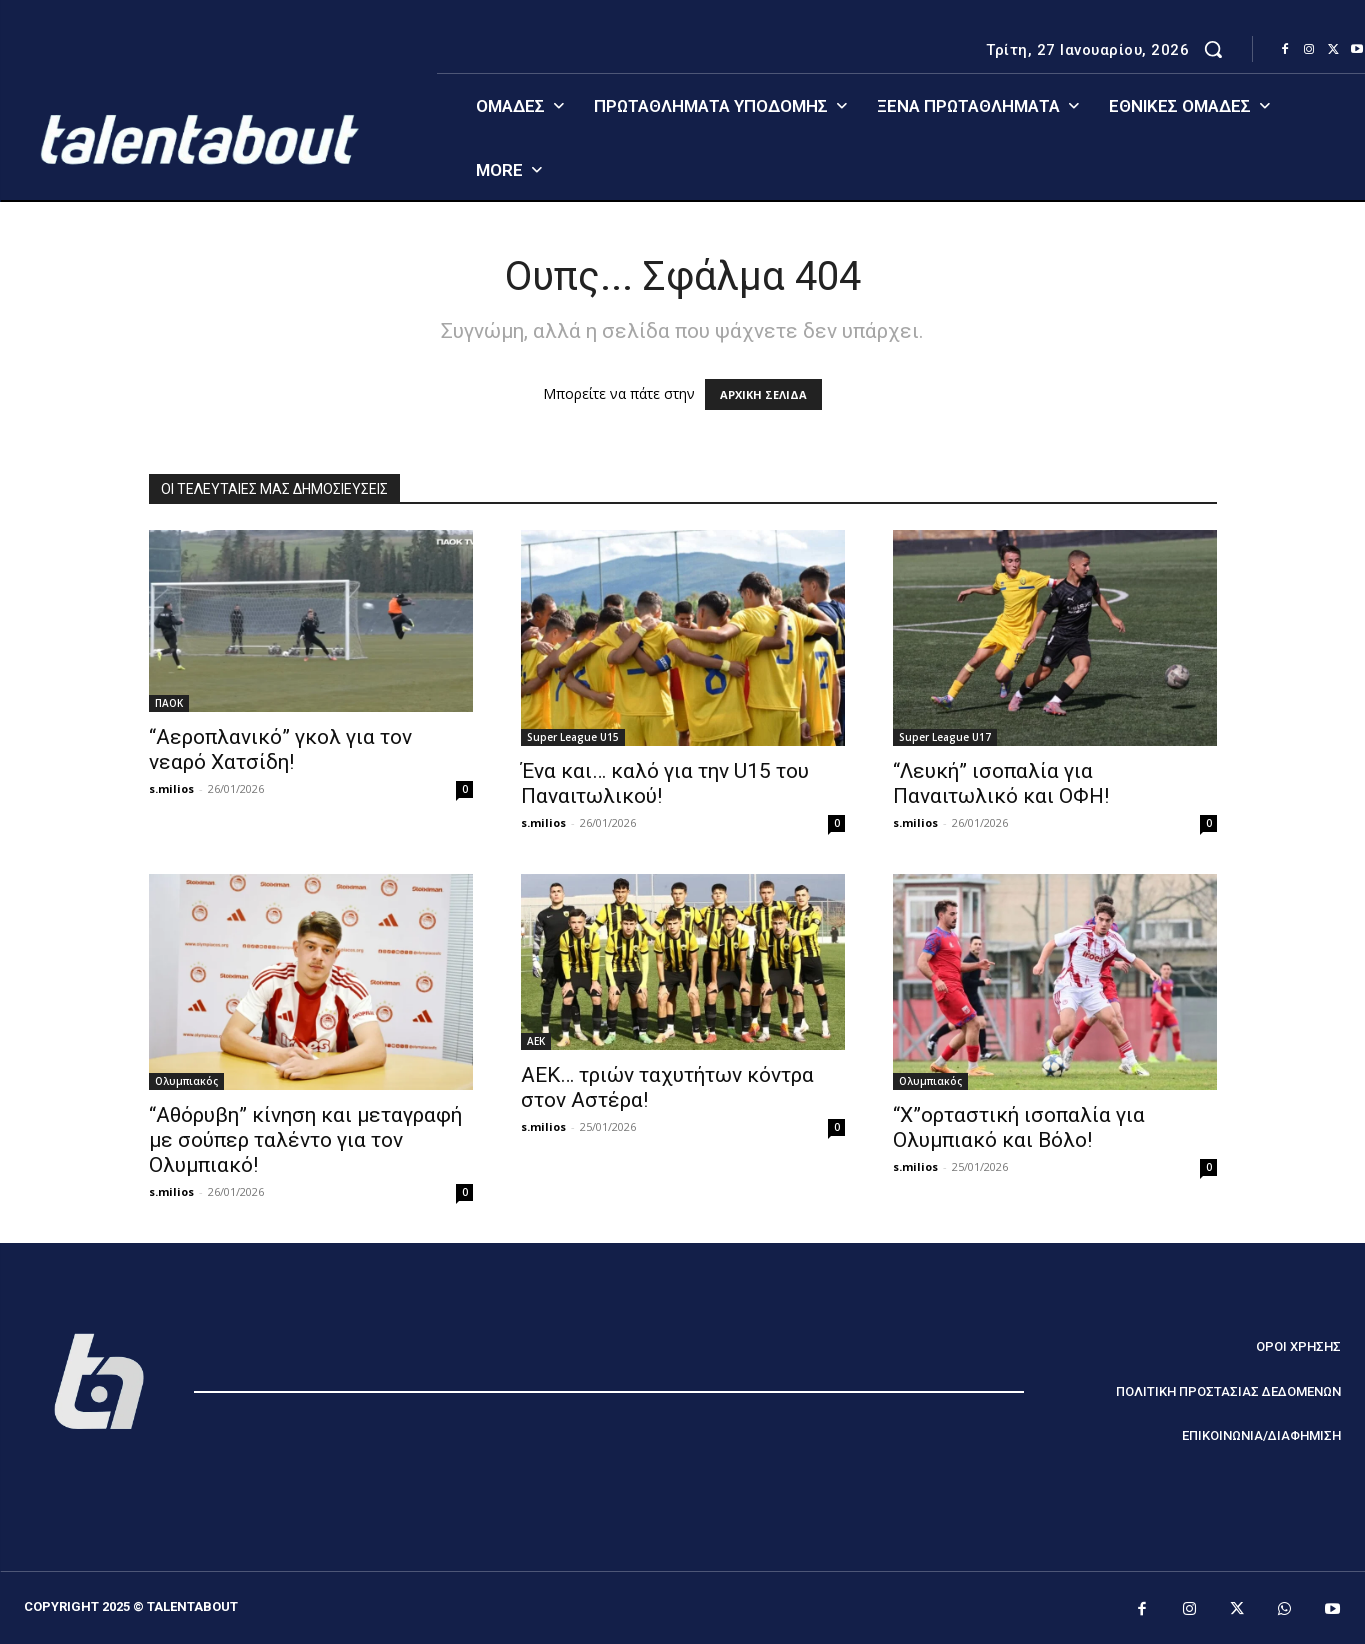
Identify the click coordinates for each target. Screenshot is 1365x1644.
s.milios (171, 788)
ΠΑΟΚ (169, 703)
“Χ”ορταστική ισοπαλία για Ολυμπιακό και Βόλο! (1019, 1127)
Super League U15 (573, 737)
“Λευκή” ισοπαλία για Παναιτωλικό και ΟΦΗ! (1001, 783)
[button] (1213, 49)
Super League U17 (945, 737)
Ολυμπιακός (186, 1081)
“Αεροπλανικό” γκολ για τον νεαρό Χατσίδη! (280, 749)
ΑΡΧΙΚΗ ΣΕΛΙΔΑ (763, 394)
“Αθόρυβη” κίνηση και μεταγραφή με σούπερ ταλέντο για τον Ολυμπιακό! (305, 1140)
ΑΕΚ (536, 1041)
